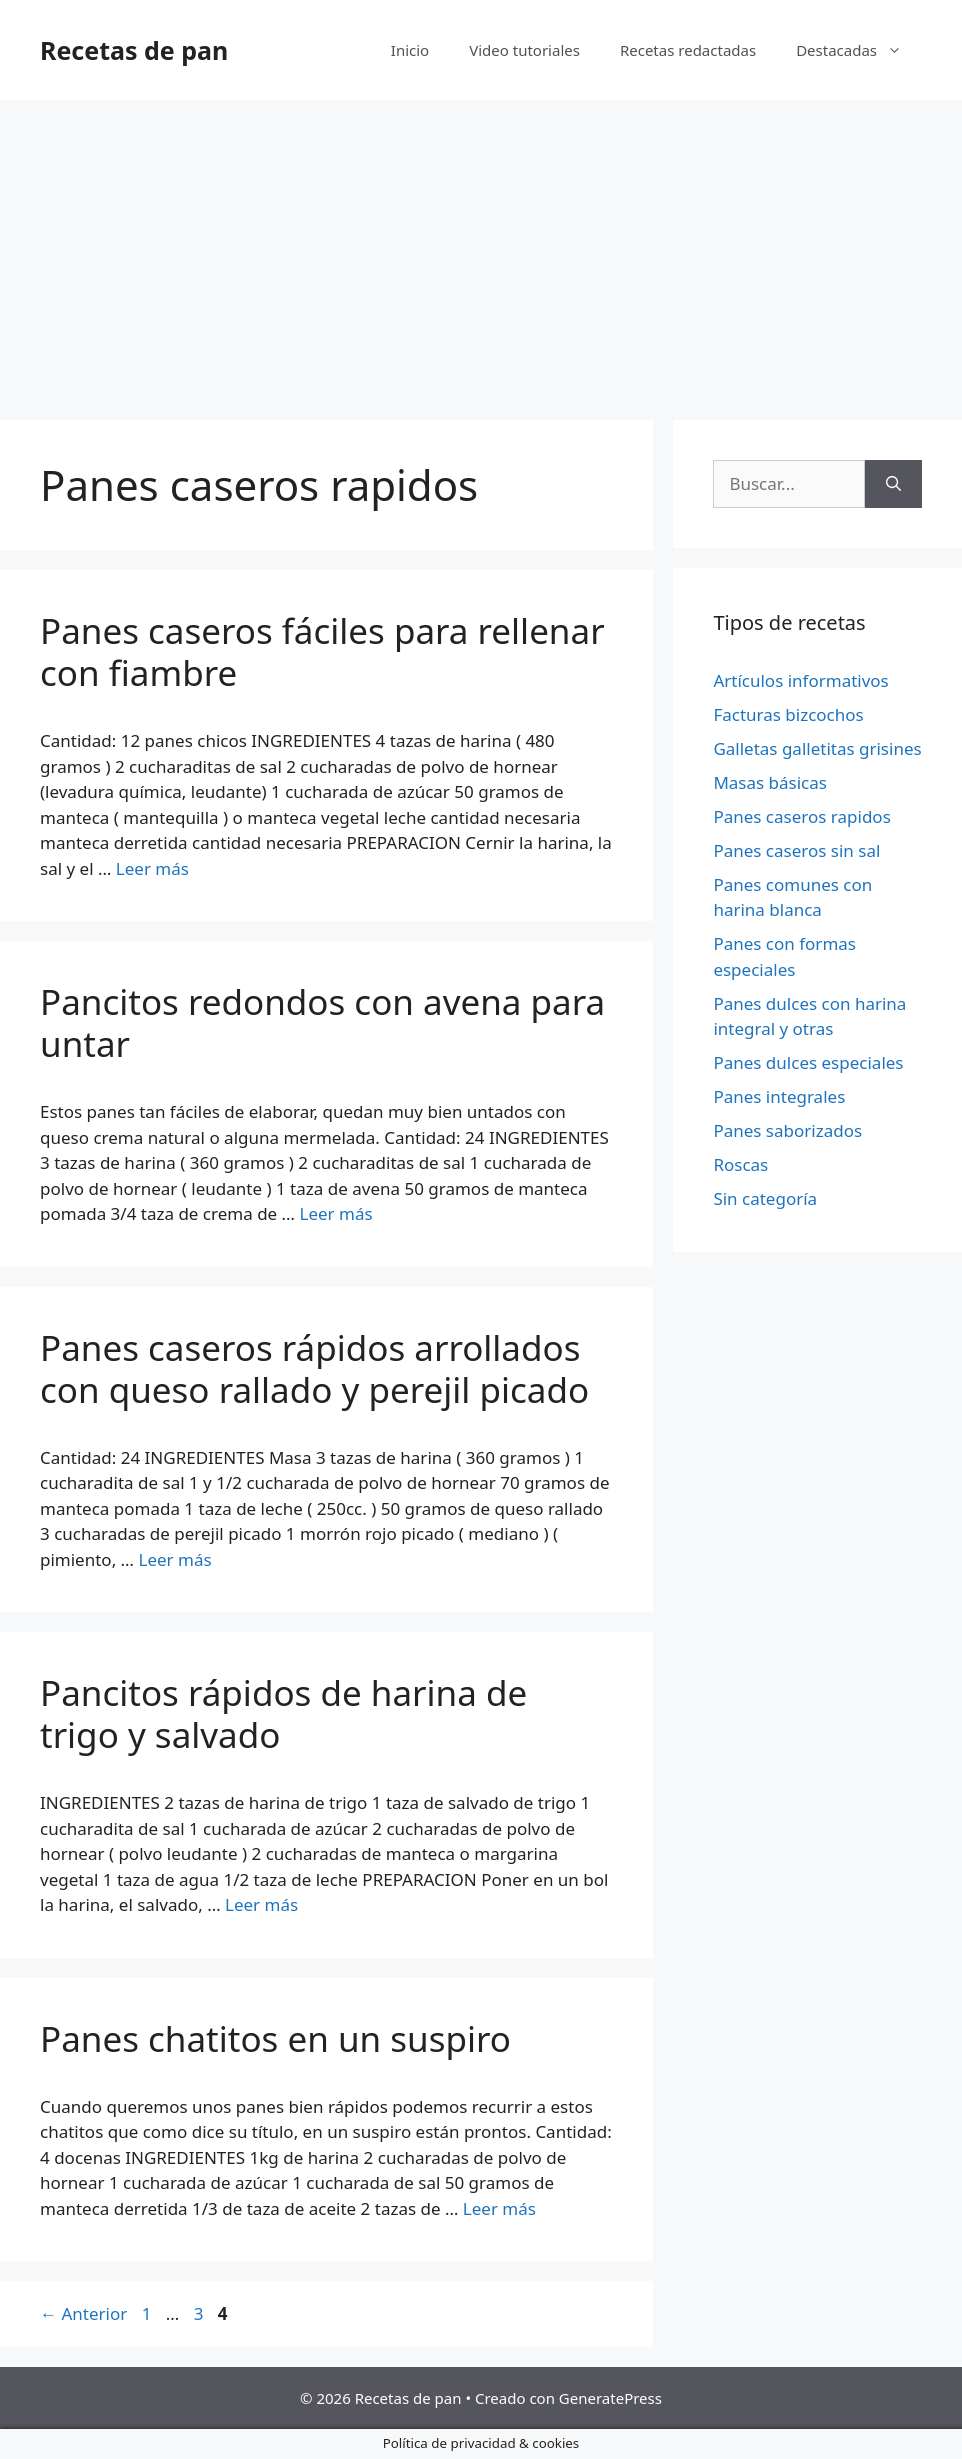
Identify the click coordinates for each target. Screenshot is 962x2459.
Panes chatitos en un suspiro (275, 2038)
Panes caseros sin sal (796, 850)
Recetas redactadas (688, 50)
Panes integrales (779, 1096)
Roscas (740, 1164)
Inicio (410, 50)
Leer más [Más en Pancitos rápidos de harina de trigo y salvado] (261, 1904)
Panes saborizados (787, 1130)
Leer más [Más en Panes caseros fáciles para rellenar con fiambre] (152, 868)
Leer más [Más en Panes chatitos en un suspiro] (499, 2208)
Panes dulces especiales (808, 1062)
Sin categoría (765, 1198)
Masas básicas (770, 782)
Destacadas (859, 50)
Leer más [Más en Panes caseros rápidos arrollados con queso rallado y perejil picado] (174, 1559)
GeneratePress (610, 2398)
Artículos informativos (800, 680)
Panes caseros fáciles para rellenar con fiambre (322, 651)
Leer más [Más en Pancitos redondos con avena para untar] (335, 1213)
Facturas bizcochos (788, 714)
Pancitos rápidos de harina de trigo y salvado (283, 1713)
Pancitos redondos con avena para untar (322, 1022)
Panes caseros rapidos (801, 816)
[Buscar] (893, 484)
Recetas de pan (134, 50)
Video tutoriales (524, 50)
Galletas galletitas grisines (817, 748)
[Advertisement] (481, 250)
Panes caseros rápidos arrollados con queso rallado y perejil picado (314, 1368)
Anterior (83, 2313)
